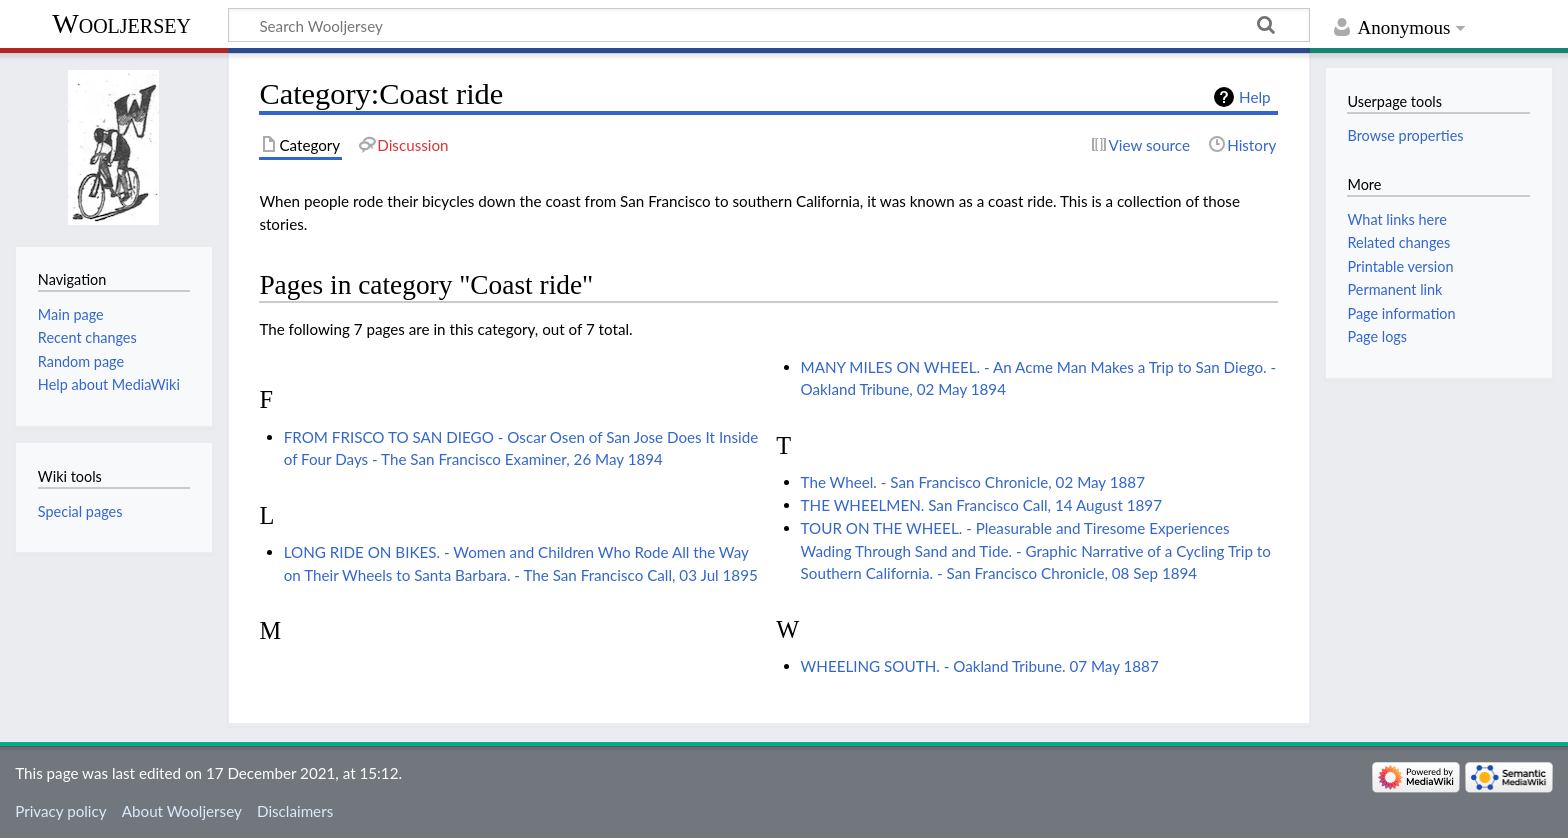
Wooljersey (121, 23)
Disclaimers (295, 811)
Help (1254, 97)
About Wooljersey (182, 811)
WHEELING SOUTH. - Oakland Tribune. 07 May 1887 (980, 666)
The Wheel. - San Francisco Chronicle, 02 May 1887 (973, 482)
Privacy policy (60, 811)
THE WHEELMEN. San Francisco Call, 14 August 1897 (981, 505)
